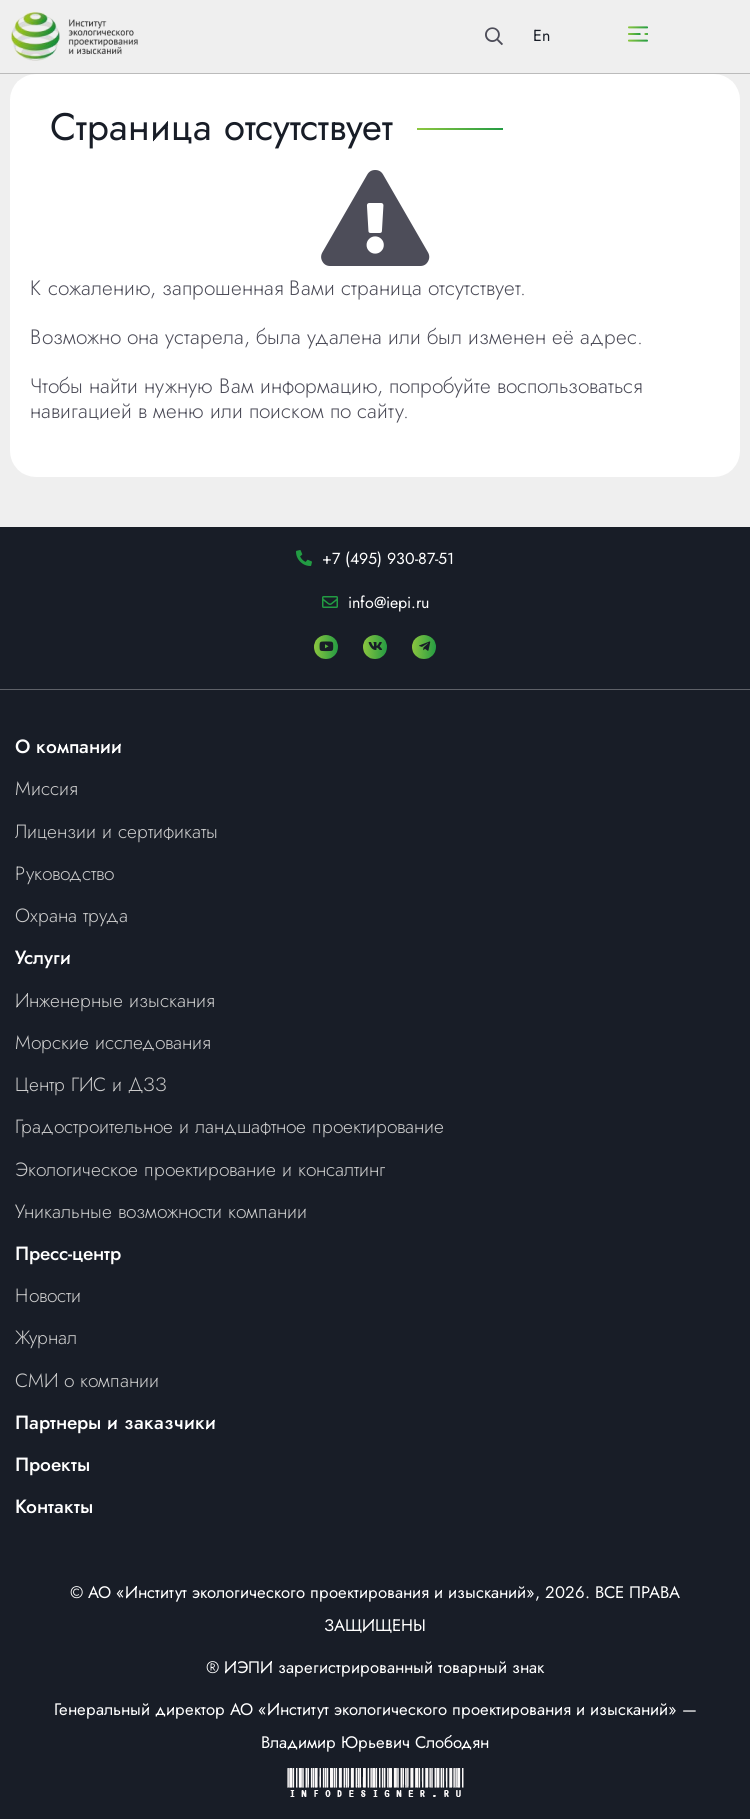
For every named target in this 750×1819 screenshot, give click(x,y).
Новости (48, 1295)
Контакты (54, 1506)
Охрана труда (71, 915)
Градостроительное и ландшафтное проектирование (229, 1126)
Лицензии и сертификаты (116, 831)
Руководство (64, 873)
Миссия (46, 788)
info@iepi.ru (388, 602)
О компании (68, 746)
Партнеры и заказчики (115, 1422)
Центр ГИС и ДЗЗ (91, 1084)
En (541, 35)
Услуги (43, 957)
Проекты (52, 1464)
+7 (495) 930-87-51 (388, 558)
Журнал (46, 1337)
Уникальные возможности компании (161, 1211)
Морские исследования (113, 1042)
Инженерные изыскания (115, 1000)
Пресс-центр (68, 1253)
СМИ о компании (87, 1380)
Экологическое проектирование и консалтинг (200, 1169)
